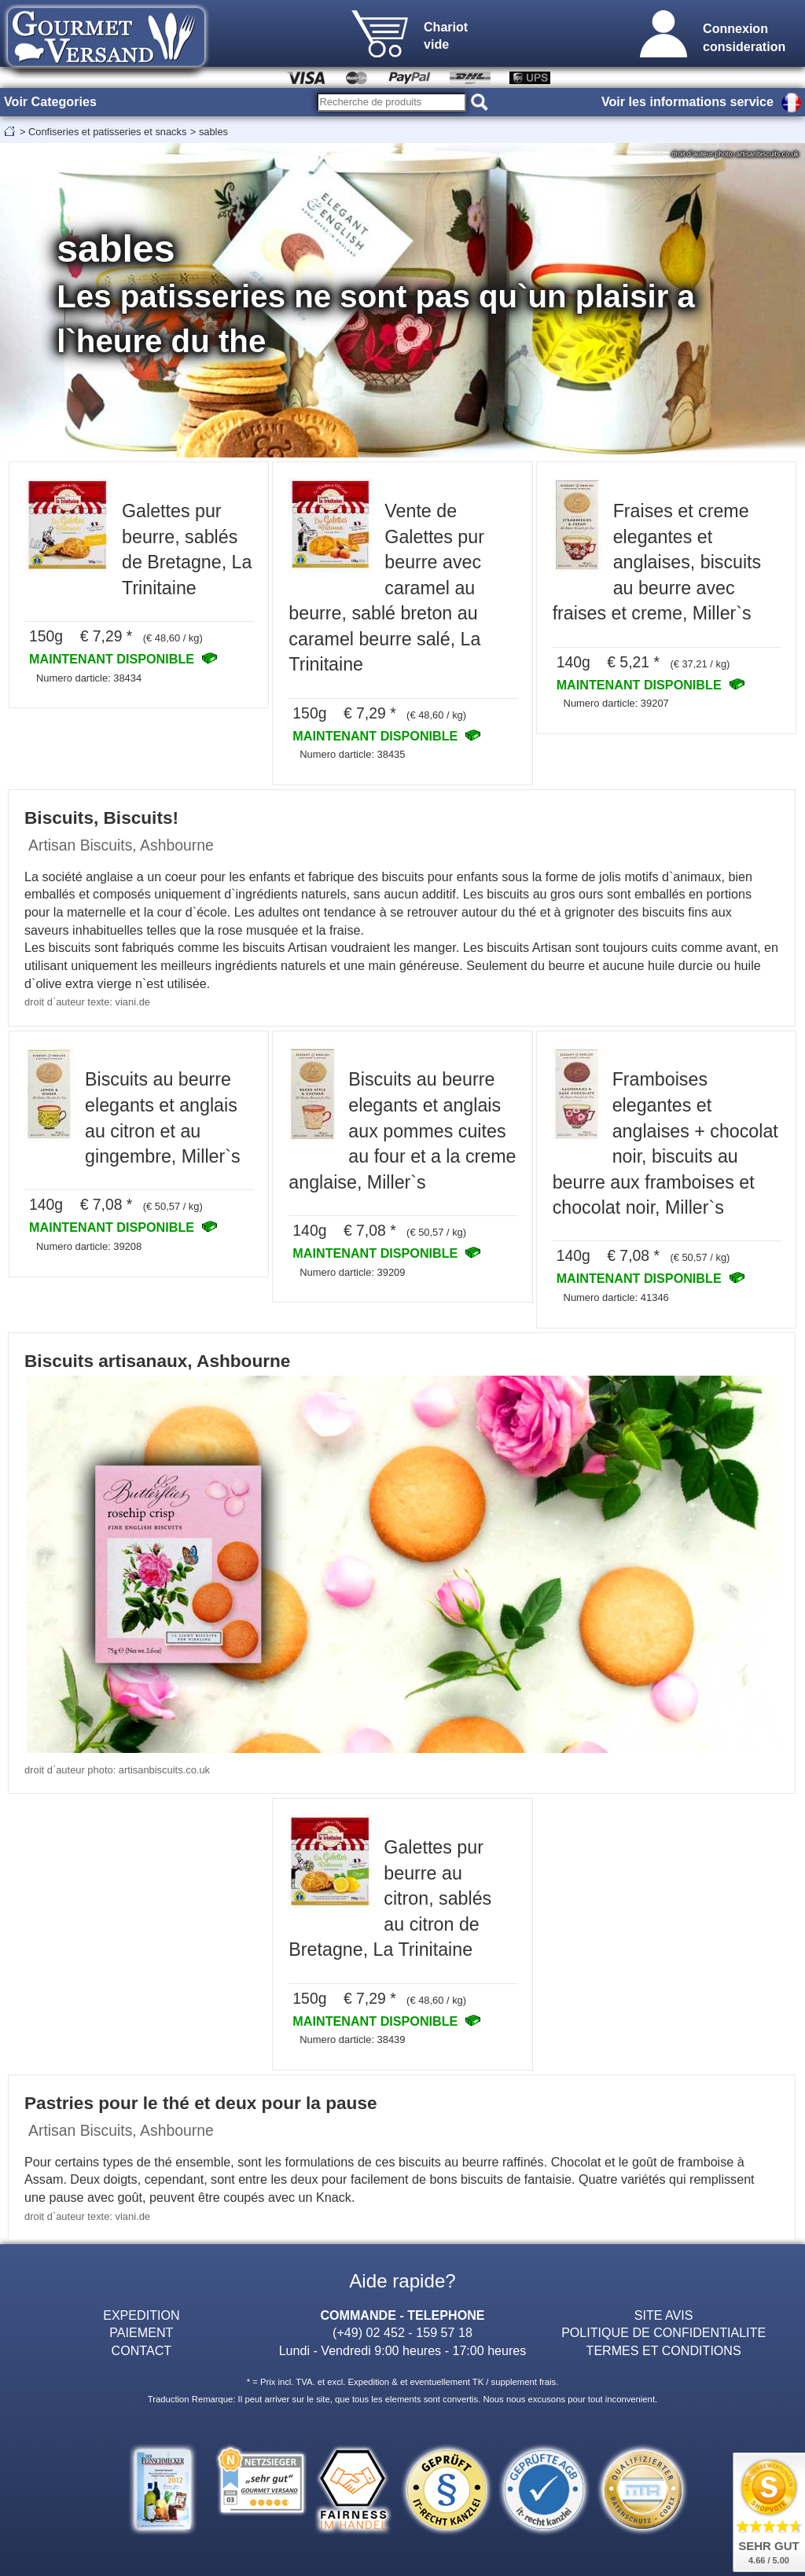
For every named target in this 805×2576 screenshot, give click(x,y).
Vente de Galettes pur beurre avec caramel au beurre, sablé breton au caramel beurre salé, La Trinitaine (386, 587)
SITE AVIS (663, 2315)
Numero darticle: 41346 (616, 1297)
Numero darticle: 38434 (89, 678)
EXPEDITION (141, 2315)
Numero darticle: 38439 (352, 2039)
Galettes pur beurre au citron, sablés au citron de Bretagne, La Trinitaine (390, 1898)
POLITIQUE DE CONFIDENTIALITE (663, 2332)
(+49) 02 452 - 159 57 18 (402, 2332)
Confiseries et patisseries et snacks (107, 132)
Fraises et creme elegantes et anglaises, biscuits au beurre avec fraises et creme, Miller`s (657, 562)
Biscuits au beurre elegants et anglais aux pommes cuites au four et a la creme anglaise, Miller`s (402, 1130)
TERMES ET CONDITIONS (663, 2350)
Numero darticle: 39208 (89, 1246)
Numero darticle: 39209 (352, 1272)
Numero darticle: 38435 (352, 754)
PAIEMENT (141, 2332)
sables (213, 132)
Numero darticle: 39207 (616, 703)
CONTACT (142, 2350)
